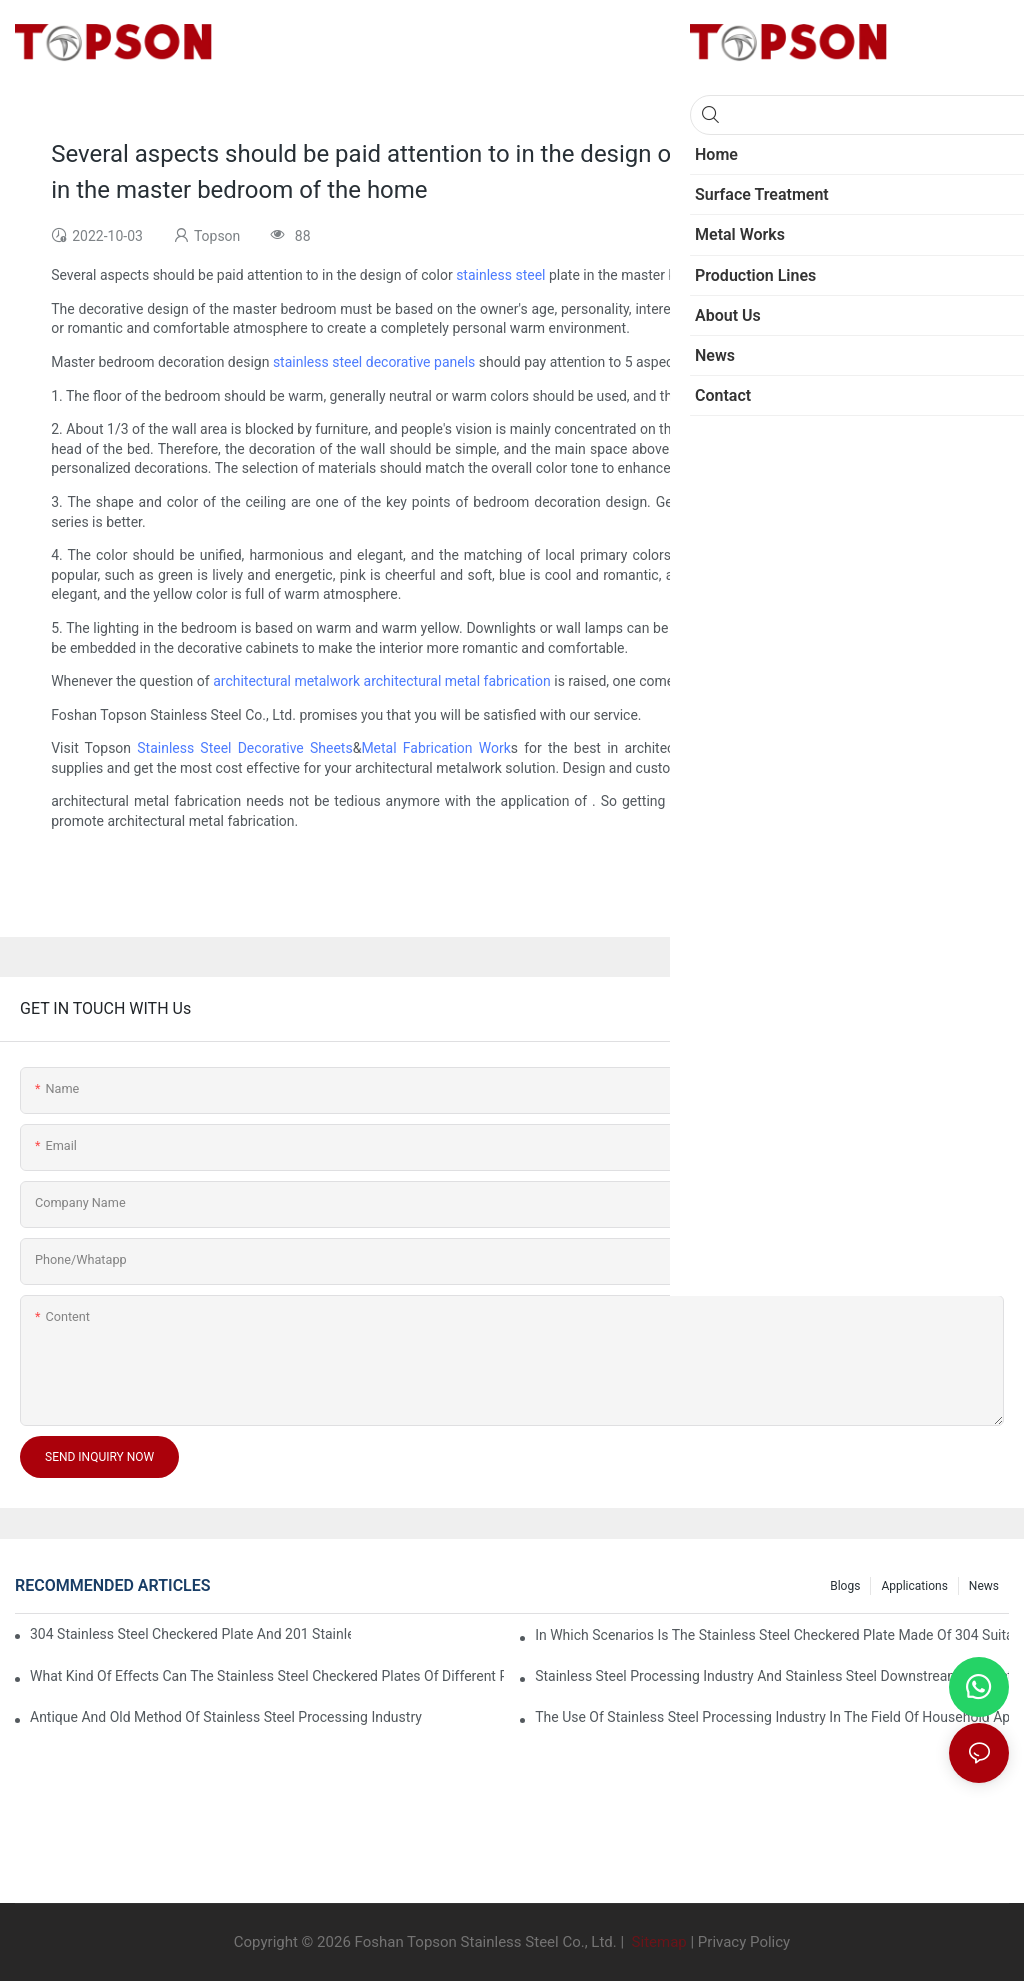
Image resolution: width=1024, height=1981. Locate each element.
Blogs (845, 1586)
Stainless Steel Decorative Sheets (244, 748)
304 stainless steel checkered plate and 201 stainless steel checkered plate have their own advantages (190, 1634)
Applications (914, 1586)
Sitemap (657, 1942)
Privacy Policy (744, 1942)
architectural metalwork (286, 681)
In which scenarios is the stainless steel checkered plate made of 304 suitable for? (772, 1635)
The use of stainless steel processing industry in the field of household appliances (772, 1717)
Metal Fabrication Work (435, 748)
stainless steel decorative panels (374, 362)
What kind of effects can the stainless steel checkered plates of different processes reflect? (267, 1676)
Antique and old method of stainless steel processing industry (226, 1717)
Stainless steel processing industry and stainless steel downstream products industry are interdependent (772, 1676)
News (984, 1586)
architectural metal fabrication (457, 681)
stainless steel (500, 275)
